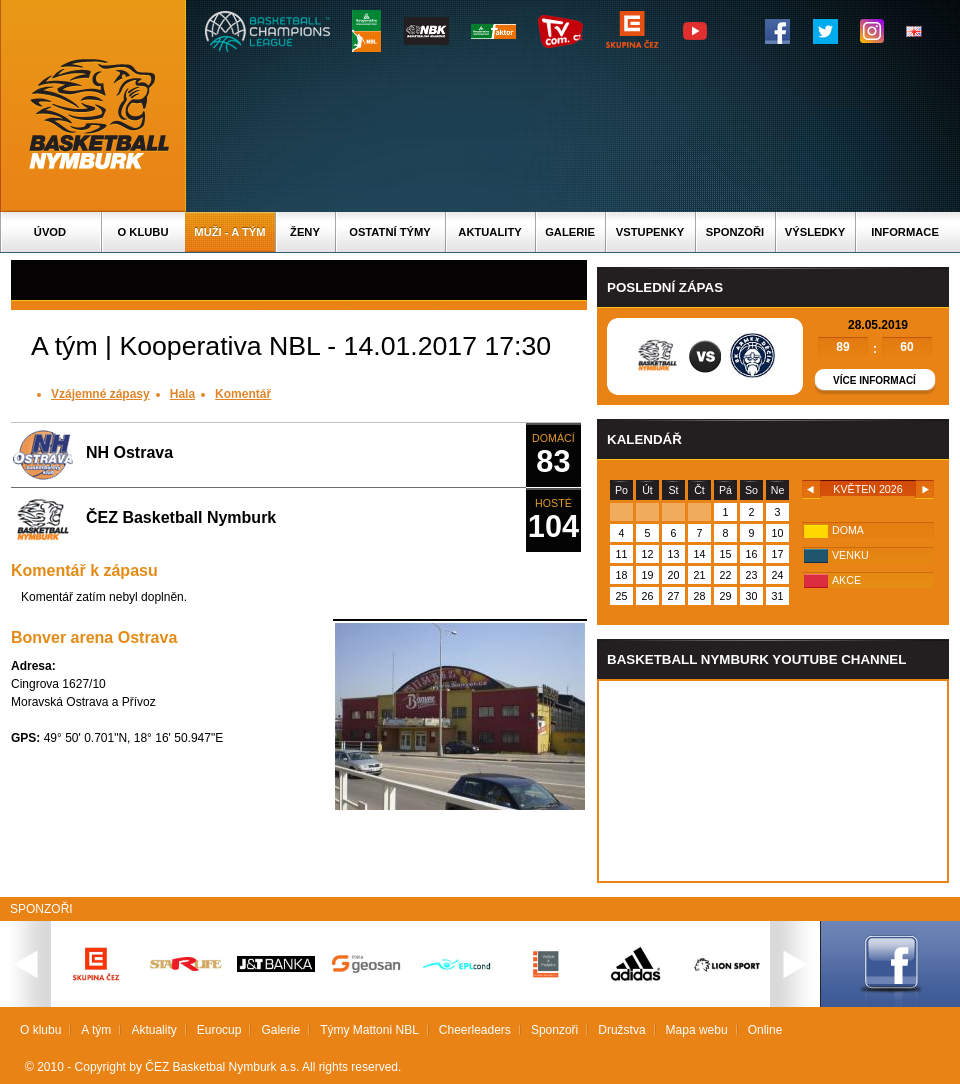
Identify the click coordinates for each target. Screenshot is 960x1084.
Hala (182, 394)
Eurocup (219, 1030)
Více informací (874, 380)
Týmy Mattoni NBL (369, 1030)
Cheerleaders (475, 1030)
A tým (96, 1030)
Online (765, 1030)
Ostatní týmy (390, 232)
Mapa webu (697, 1030)
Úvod (50, 232)
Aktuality (489, 232)
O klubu (143, 232)
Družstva (621, 1030)
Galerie (570, 232)
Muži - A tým (229, 232)
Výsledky (815, 232)
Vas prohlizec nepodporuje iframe (773, 781)
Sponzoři (735, 232)
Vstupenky (650, 232)
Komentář (243, 394)
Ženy (305, 232)
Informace (905, 232)
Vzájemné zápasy (100, 394)
